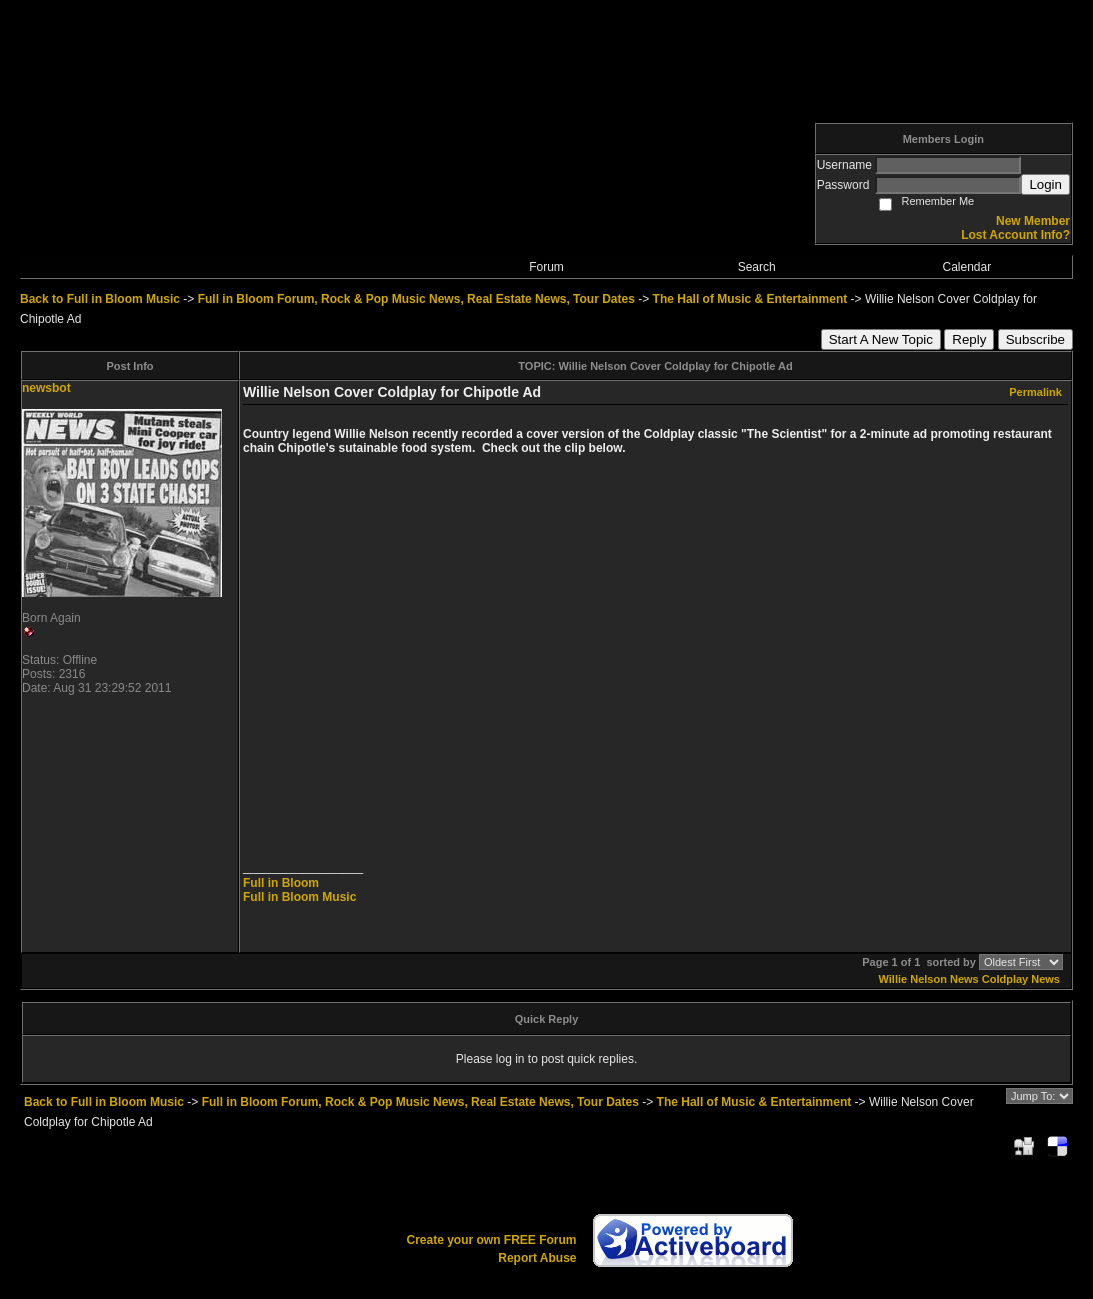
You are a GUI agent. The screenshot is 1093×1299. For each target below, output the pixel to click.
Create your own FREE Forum (491, 1240)
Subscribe (1035, 339)
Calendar (967, 267)
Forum (546, 267)
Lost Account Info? (1015, 235)
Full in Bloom (281, 883)
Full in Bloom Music (299, 897)
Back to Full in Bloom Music (100, 299)
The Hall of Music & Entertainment (750, 299)
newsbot (46, 388)
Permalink (1035, 392)
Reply (969, 339)
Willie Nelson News (929, 979)
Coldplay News (1021, 979)
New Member (1033, 221)
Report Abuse (537, 1258)
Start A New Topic (881, 339)
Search (757, 267)
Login (1045, 184)
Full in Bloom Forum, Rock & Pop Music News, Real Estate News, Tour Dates (416, 299)
